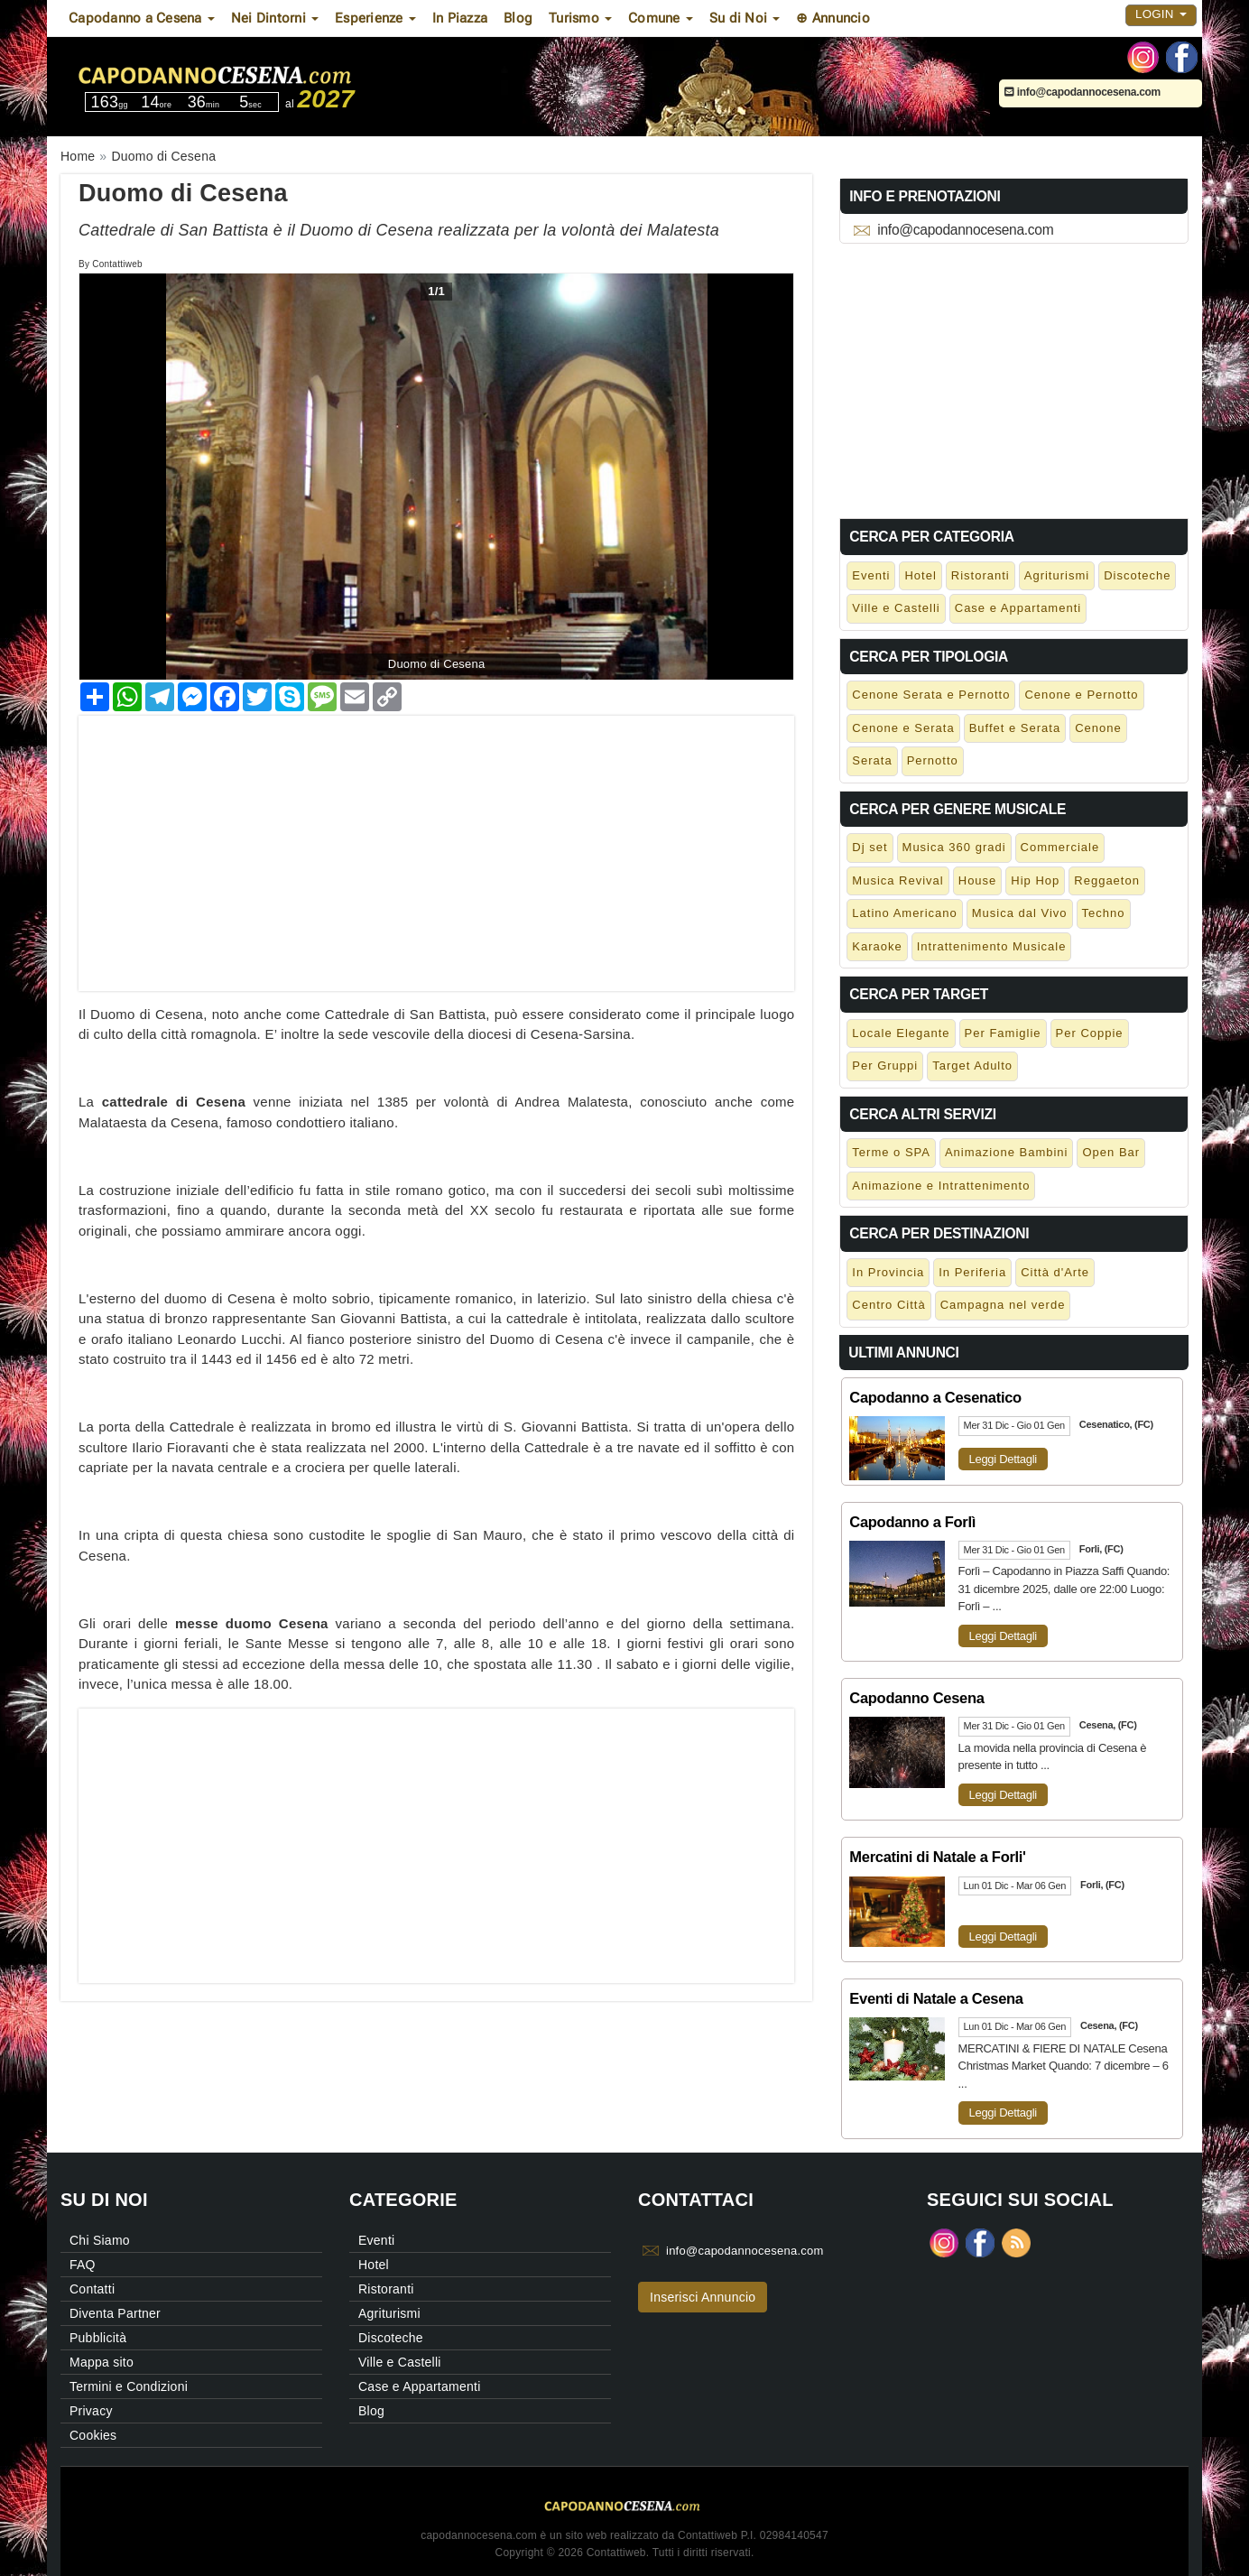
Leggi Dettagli (1003, 1459)
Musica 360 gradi (954, 847)
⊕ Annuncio (833, 18)
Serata (872, 760)
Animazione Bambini (1007, 1152)
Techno (1103, 913)
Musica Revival (897, 880)
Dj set (869, 847)
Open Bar (1111, 1152)
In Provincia (888, 1272)
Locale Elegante (900, 1033)
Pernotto (932, 760)
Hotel (920, 575)
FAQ (82, 2264)
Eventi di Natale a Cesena (935, 1998)
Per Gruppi (885, 1065)
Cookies (92, 2435)
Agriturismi (1056, 575)
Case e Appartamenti (1018, 608)
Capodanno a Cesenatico (935, 1397)
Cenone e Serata (903, 728)
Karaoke (877, 946)
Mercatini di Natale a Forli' (937, 1857)
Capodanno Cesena (916, 1698)
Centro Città (888, 1304)
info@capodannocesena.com (1082, 92)
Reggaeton (1107, 880)
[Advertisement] (436, 842)
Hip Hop (1035, 880)
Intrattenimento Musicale (992, 946)
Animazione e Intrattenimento (941, 1185)
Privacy (91, 2411)
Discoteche (1137, 575)
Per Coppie (1090, 1033)
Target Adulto (972, 1065)
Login (1161, 14)
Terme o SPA (891, 1152)
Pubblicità (97, 2337)
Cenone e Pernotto (1081, 694)
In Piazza (459, 18)
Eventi (871, 575)
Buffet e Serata (1015, 728)
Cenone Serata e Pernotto (931, 694)
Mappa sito (101, 2362)
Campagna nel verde (1003, 1304)
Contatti (92, 2289)
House (977, 880)
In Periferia (972, 1272)
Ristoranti (980, 575)
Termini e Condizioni (128, 2386)
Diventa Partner (115, 2313)
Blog (518, 18)
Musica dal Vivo (1020, 913)
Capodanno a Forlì (912, 1522)
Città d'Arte (1055, 1272)
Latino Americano (904, 913)
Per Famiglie (1003, 1033)
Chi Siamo (99, 2240)
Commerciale (1060, 847)
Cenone (1098, 728)
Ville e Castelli (895, 608)
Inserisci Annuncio (702, 2297)
